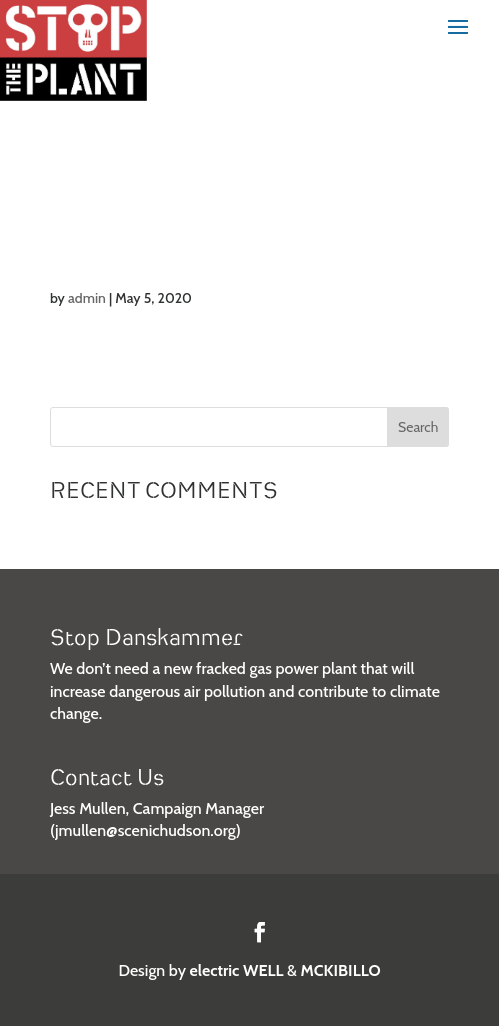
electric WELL (237, 970)
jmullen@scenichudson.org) (148, 830)
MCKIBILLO (341, 970)
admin (87, 298)
